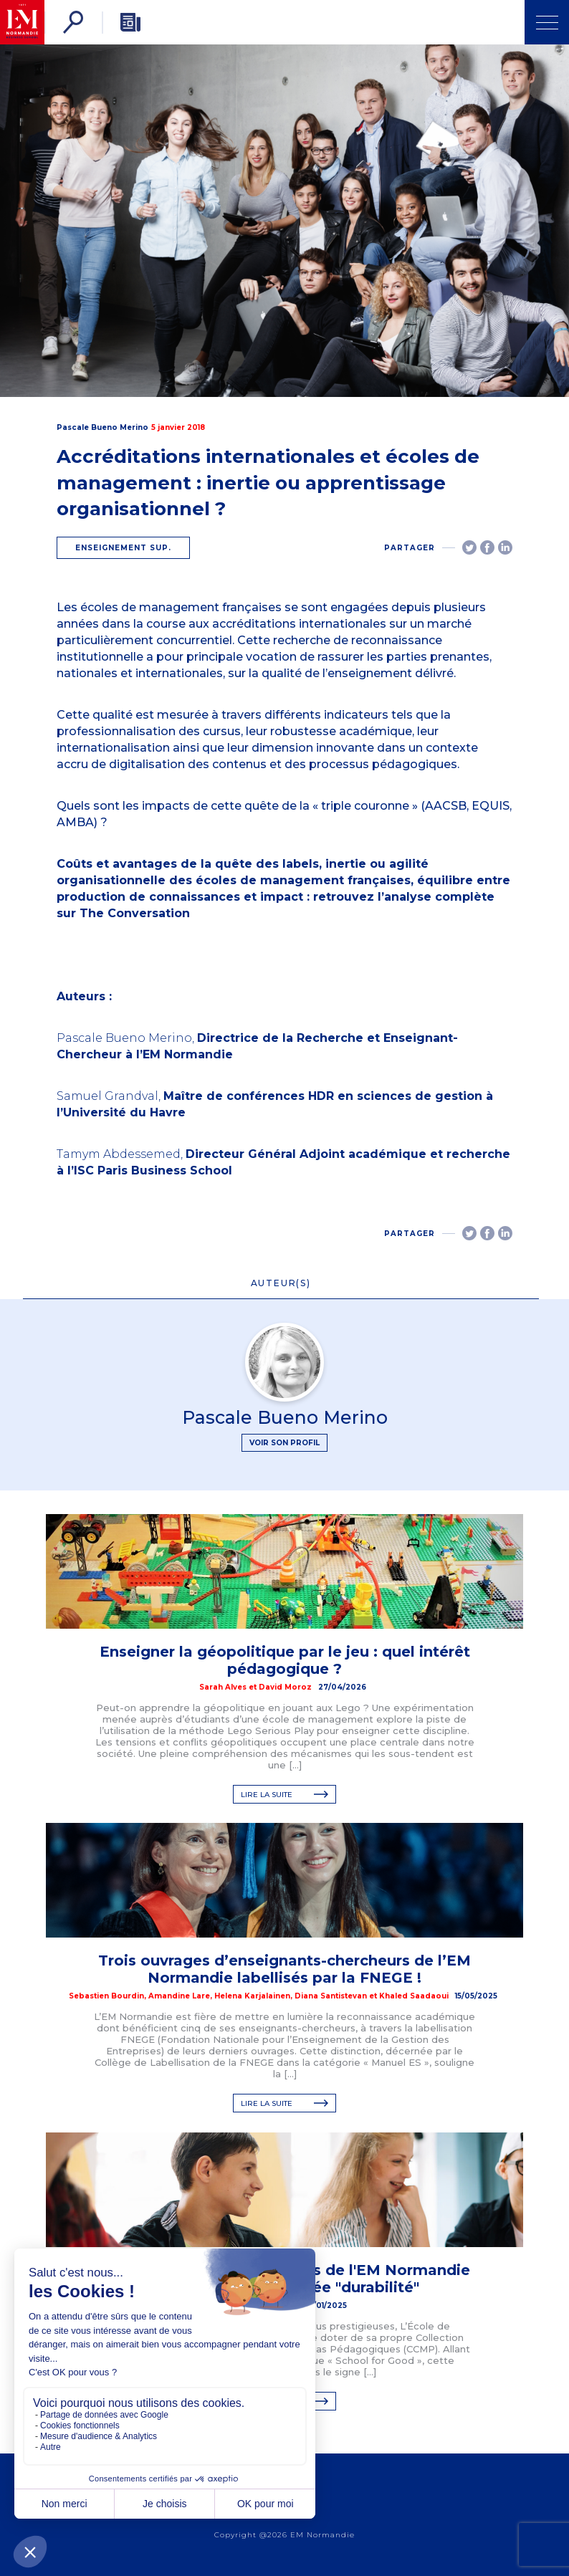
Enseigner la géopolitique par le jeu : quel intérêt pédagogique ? (285, 1660)
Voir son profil (284, 1442)
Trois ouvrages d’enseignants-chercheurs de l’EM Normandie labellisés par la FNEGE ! (284, 1969)
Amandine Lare (179, 1996)
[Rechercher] (73, 22)
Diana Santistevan (331, 1996)
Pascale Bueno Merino (102, 427)
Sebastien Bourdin (106, 1996)
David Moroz (285, 1687)
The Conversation (135, 913)
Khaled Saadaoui (414, 1996)
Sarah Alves (223, 1687)
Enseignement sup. (123, 547)
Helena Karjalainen (252, 1996)
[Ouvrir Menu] (547, 22)
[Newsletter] (130, 22)
